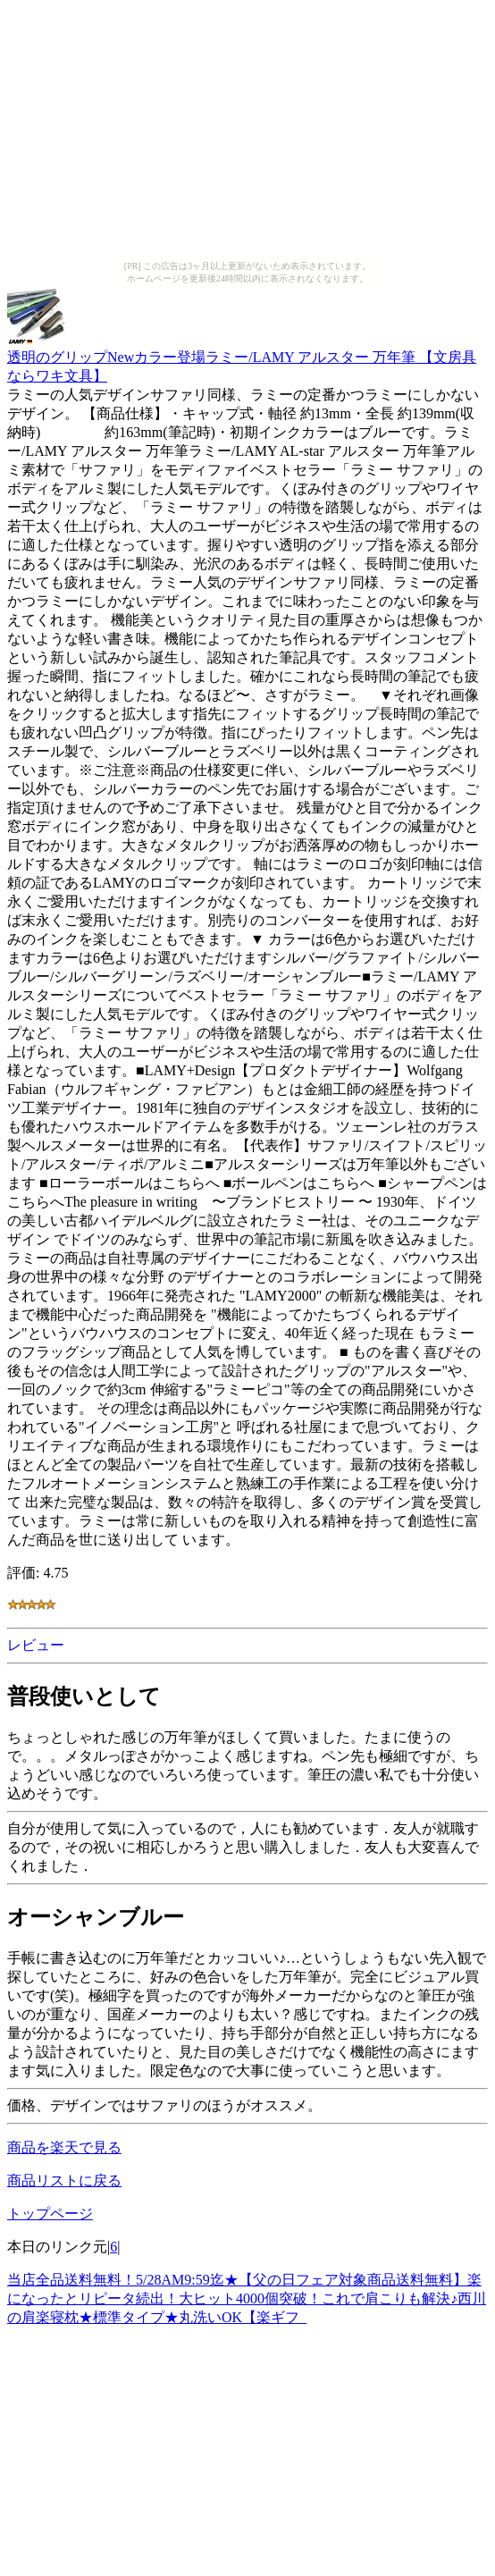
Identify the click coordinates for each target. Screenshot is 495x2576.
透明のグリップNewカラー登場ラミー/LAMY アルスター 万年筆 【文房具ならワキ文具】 (241, 358)
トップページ (50, 2213)
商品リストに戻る (64, 2180)
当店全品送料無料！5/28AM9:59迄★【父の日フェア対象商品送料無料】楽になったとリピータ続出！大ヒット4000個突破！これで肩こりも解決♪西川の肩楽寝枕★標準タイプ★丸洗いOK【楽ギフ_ (246, 2298)
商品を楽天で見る (64, 2147)
